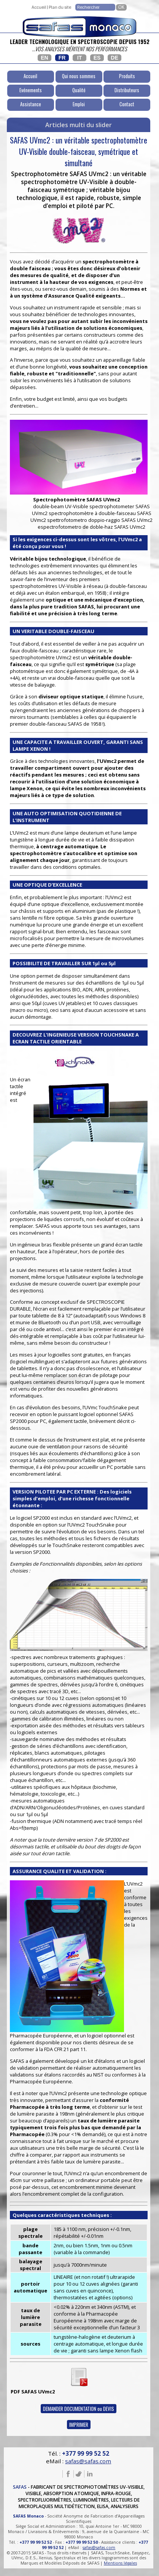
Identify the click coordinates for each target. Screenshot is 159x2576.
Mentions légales (120, 2563)
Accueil (39, 7)
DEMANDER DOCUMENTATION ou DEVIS (78, 2408)
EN (44, 58)
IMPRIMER (78, 2424)
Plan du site (60, 7)
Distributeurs (126, 90)
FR (62, 58)
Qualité (79, 90)
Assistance (30, 104)
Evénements (30, 90)
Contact (126, 104)
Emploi (79, 104)
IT (79, 58)
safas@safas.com (88, 2461)
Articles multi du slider (78, 125)
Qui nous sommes (78, 76)
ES (97, 58)
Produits (127, 76)
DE (114, 58)
